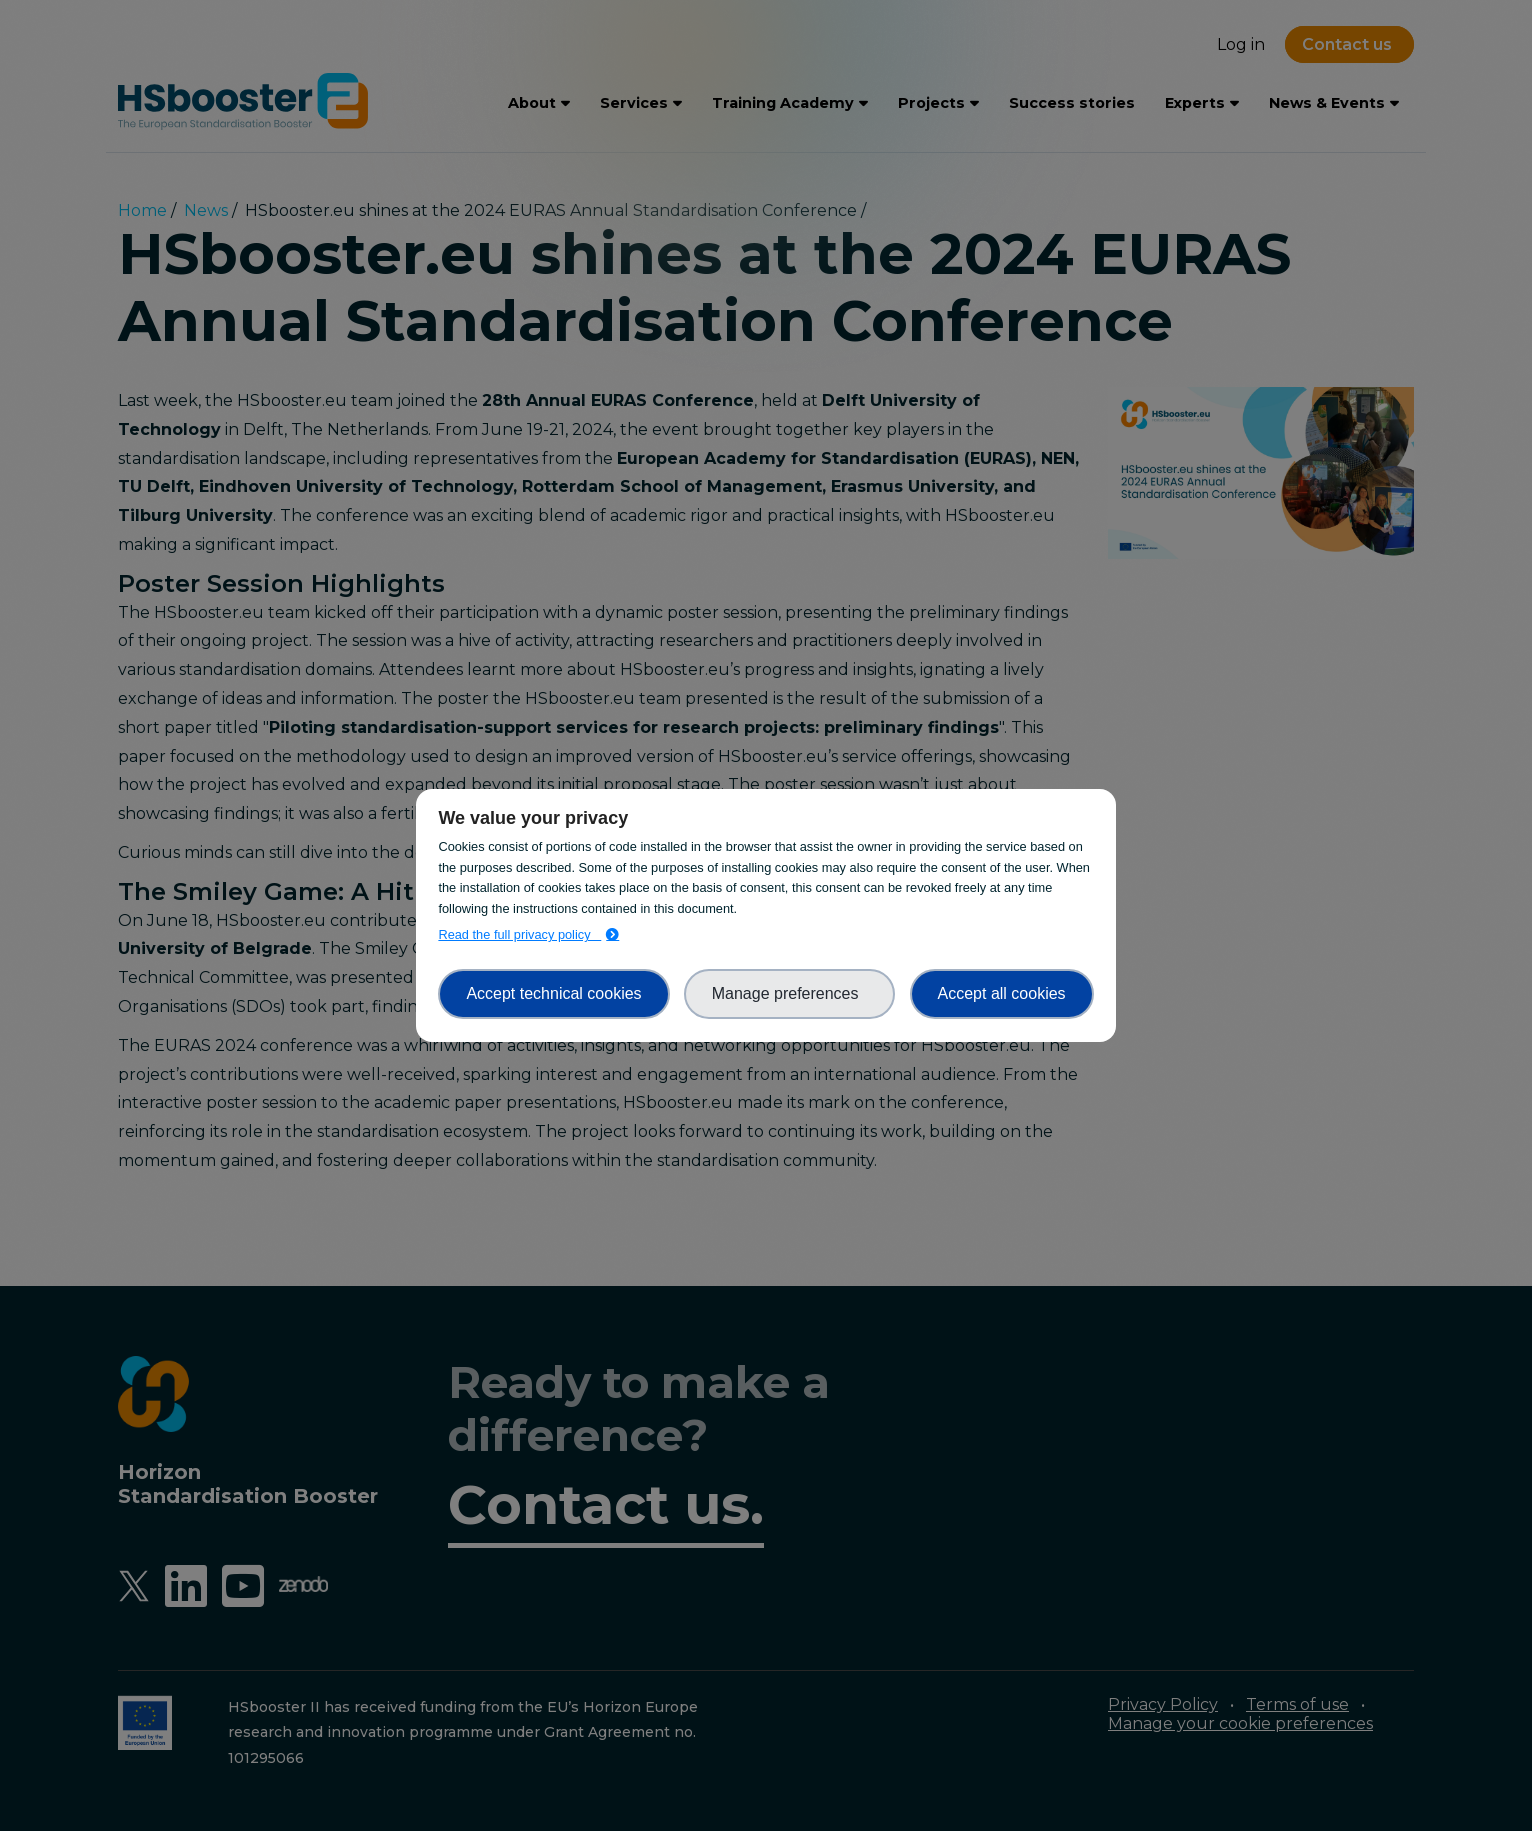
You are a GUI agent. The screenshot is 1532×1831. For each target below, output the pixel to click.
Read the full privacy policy (519, 934)
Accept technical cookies (553, 993)
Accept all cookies (1002, 993)
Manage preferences (790, 993)
